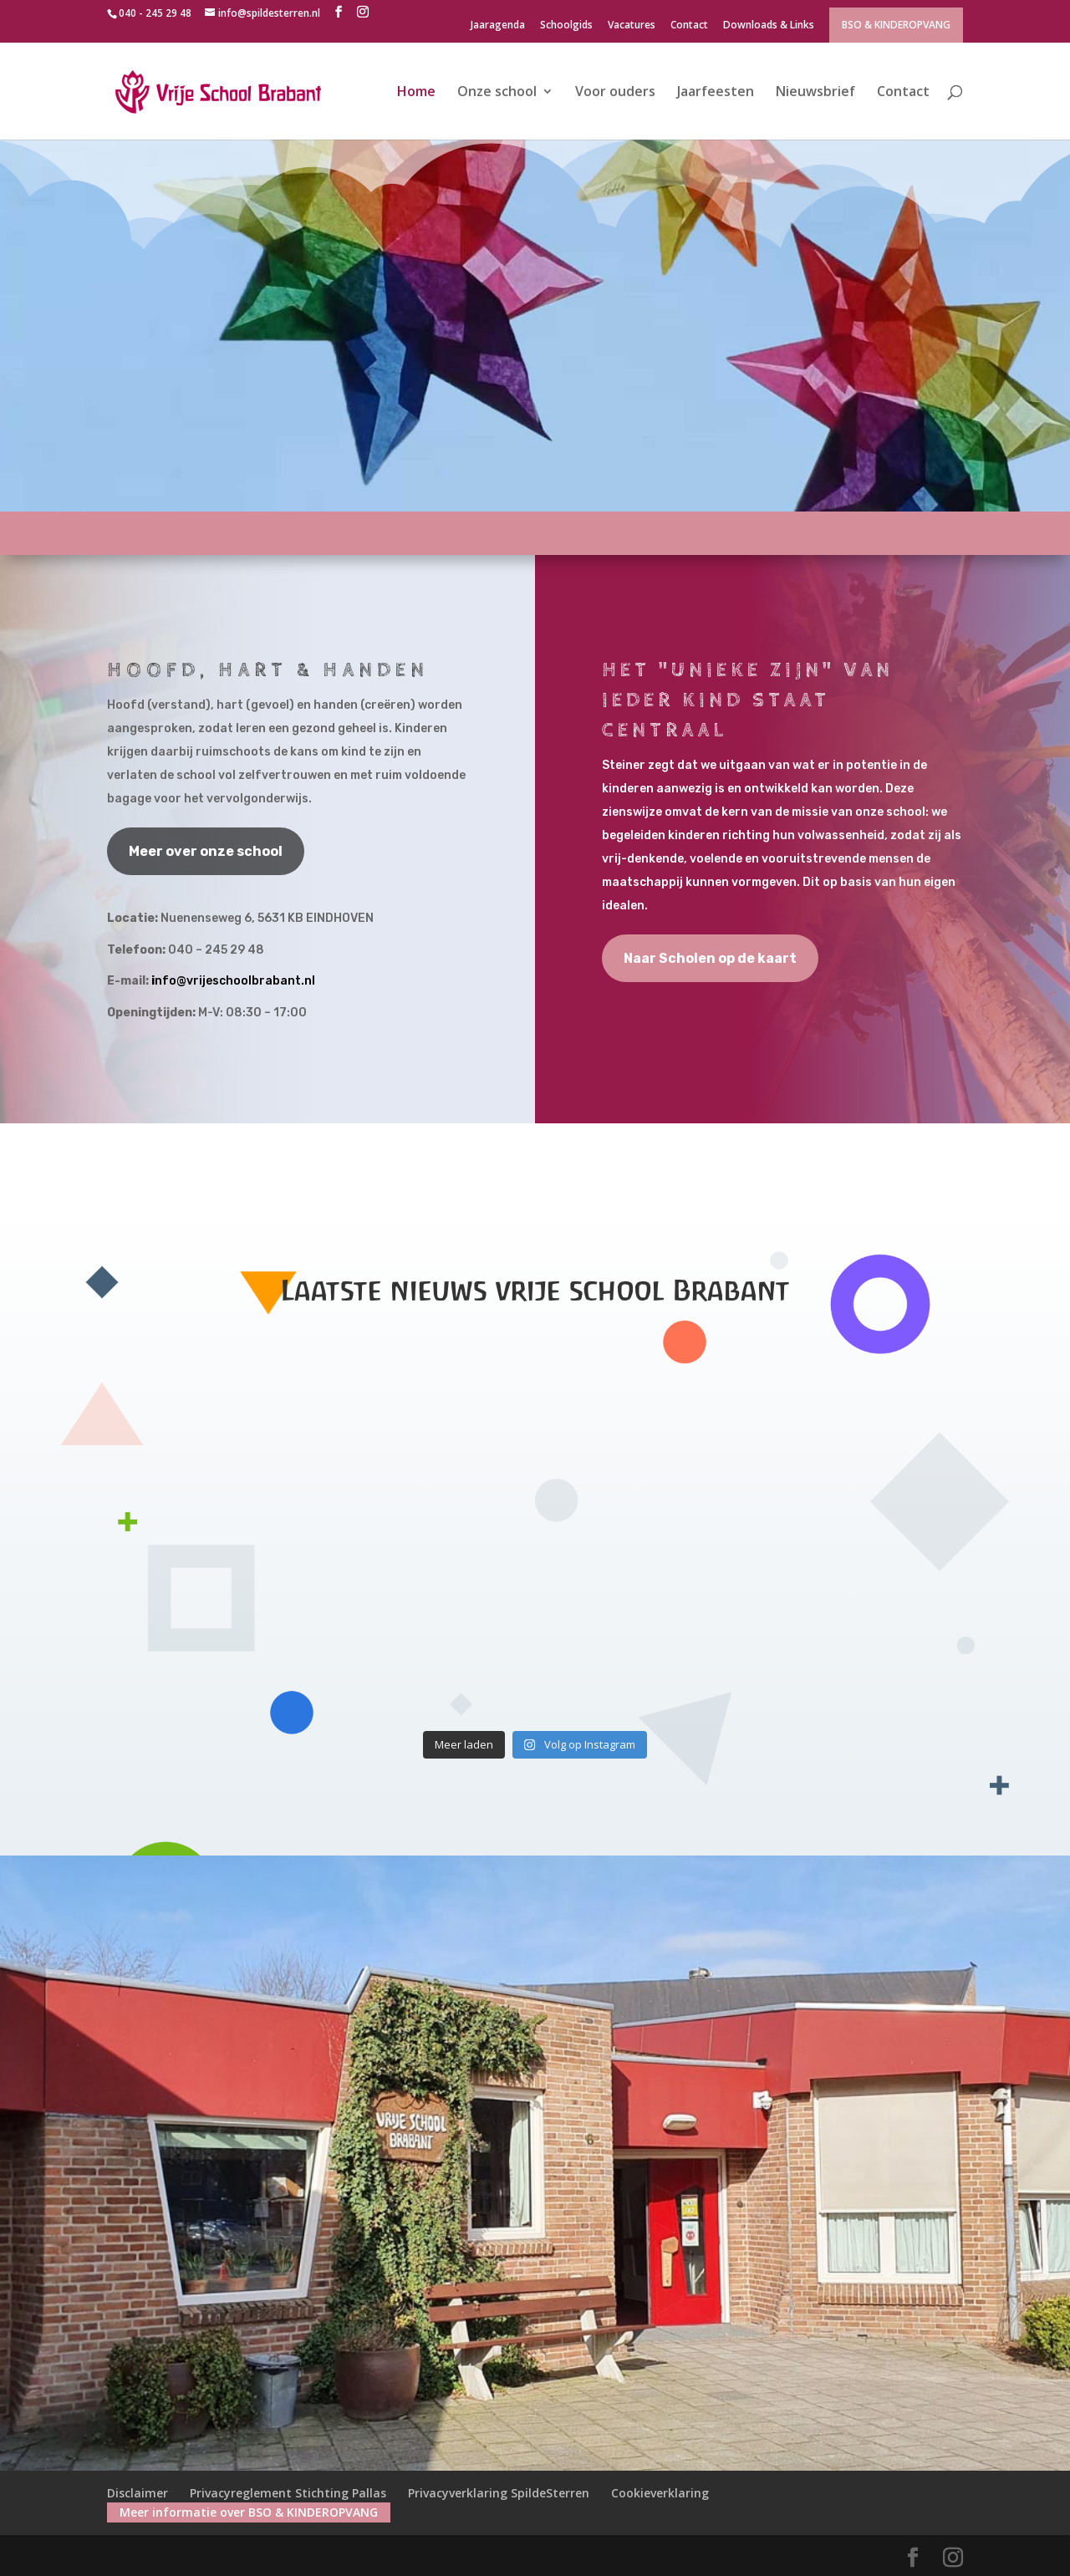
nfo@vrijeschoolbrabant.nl (235, 981)
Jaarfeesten (715, 92)
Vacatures (631, 26)
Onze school (497, 92)
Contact (689, 26)
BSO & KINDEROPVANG (896, 25)
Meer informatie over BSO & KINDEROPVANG (249, 2512)
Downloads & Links (768, 26)
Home (416, 92)
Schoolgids (566, 26)
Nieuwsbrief (815, 92)
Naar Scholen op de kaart (710, 958)
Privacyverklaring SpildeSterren (498, 2493)
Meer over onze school (206, 851)
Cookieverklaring (660, 2493)
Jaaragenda (498, 26)
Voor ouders (615, 92)
